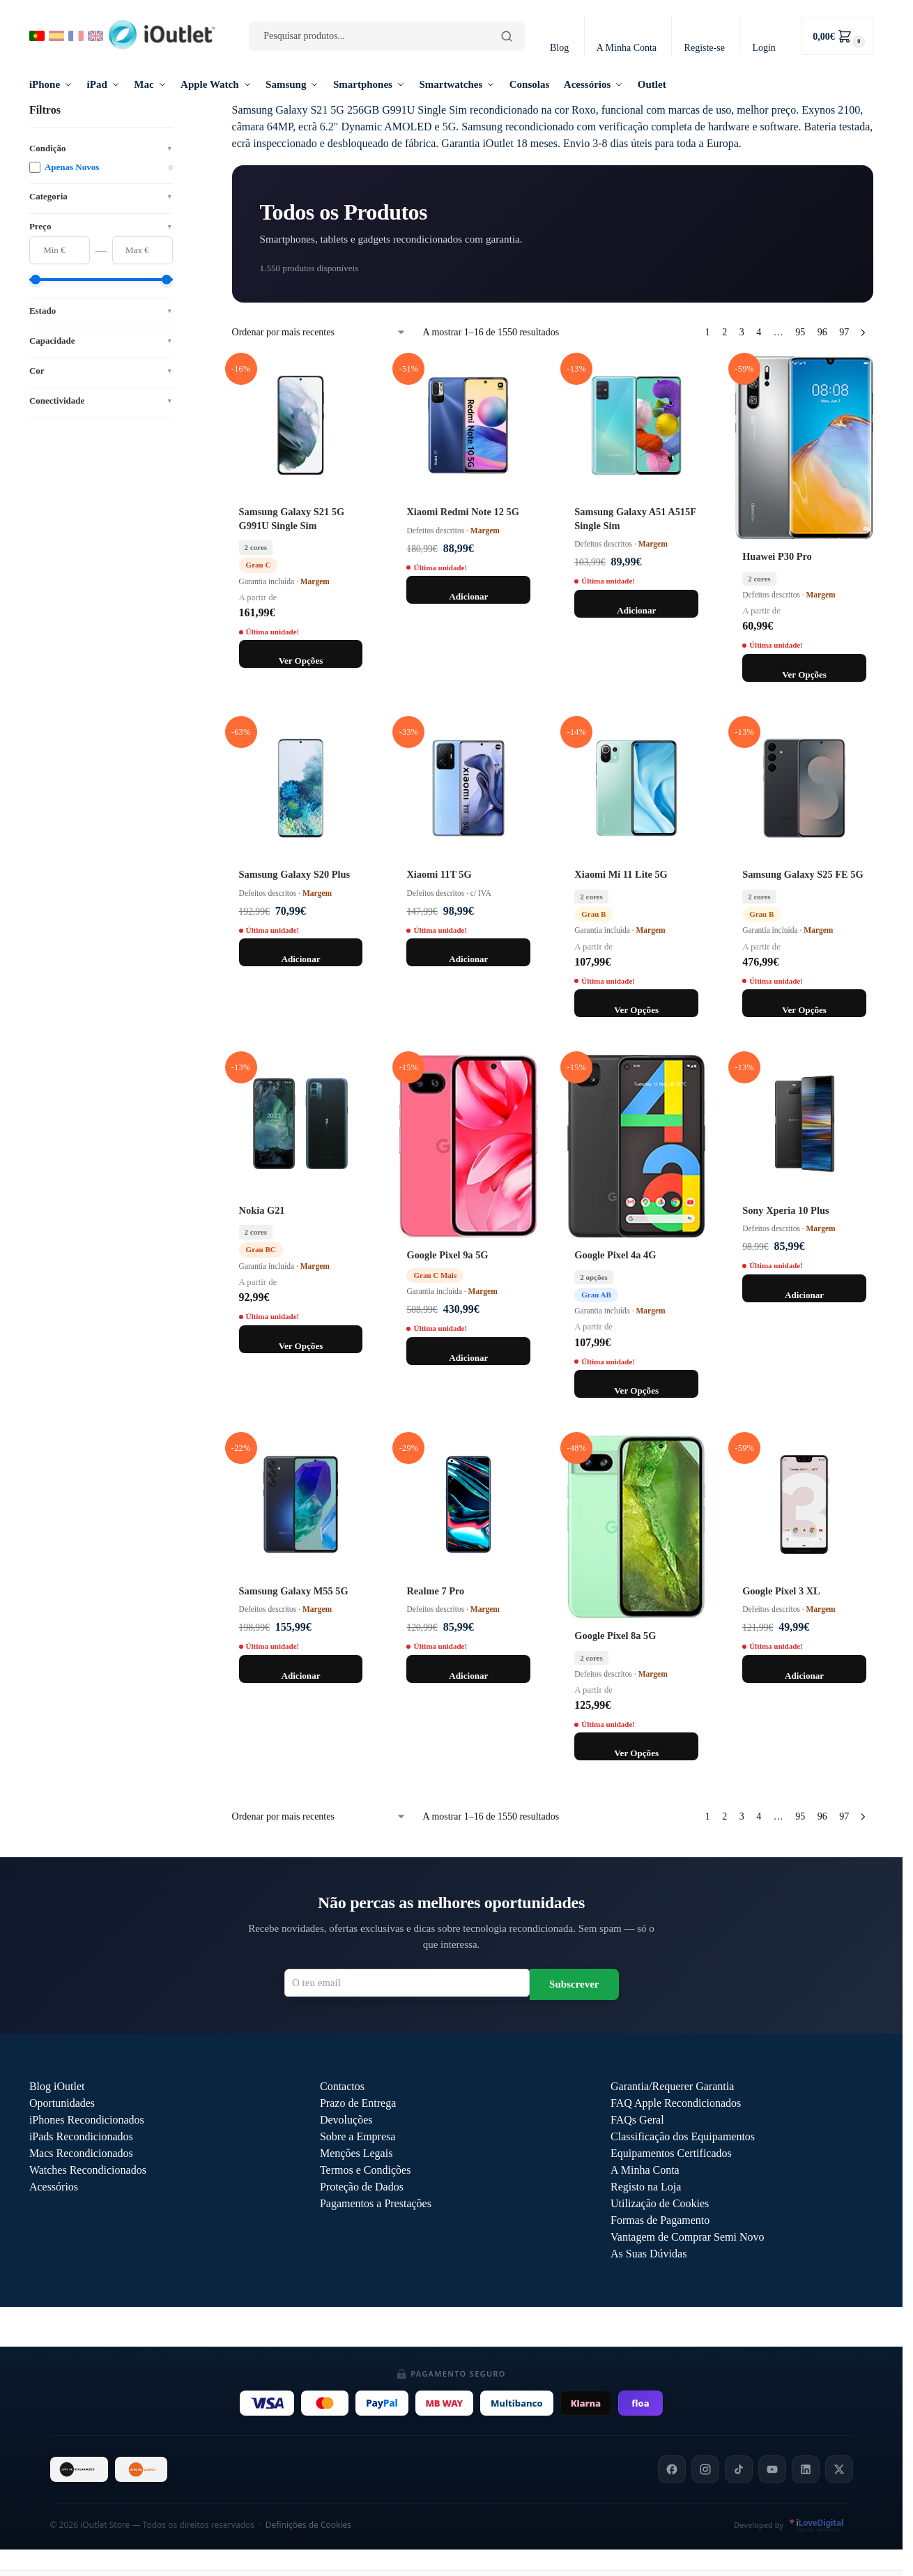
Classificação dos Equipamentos (683, 2136)
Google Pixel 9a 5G (447, 1254)
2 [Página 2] (724, 332)
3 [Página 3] (741, 332)
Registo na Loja (646, 2187)
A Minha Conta (627, 48)
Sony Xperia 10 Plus (785, 1210)
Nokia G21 (262, 1210)
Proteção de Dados (362, 2187)
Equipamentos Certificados (671, 2153)
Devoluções (346, 2120)
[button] (837, 36)
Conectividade (101, 400)
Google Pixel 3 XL (781, 1590)
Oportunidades (62, 2103)
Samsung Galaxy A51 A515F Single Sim (635, 518)
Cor (101, 370)
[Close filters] (177, 110)
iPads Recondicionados (81, 2136)
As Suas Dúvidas (648, 2253)
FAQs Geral (637, 2120)
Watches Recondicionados (87, 2170)
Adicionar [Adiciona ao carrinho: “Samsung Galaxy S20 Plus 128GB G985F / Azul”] (300, 959)
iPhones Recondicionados (86, 2120)
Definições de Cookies (308, 2525)
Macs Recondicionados (81, 2153)
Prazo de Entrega (358, 2103)
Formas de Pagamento (660, 2220)
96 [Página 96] (822, 332)
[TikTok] (739, 2469)
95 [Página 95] (800, 332)
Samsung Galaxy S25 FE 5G (803, 874)
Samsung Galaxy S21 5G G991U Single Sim (292, 518)
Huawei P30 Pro (777, 556)
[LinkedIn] (806, 2469)
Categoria (101, 196)
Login (763, 48)
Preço (101, 226)
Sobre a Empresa (357, 2136)
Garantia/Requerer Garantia (672, 2086)
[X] (839, 2469)
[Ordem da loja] (319, 332)
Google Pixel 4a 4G (615, 1254)
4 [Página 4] (758, 332)
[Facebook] (672, 2469)
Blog (559, 48)
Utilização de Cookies (660, 2203)
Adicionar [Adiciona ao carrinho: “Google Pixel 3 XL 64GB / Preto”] (804, 1675)
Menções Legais (356, 2153)
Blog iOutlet (57, 2086)
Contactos (342, 2086)
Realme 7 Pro (435, 1590)
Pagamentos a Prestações (375, 2203)
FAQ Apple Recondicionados (676, 2103)
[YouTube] (772, 2469)
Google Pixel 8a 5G (615, 1635)
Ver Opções (301, 660)
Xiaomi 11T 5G (438, 874)
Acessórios (53, 2187)
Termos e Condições (365, 2170)
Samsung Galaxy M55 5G (293, 1590)
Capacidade (101, 340)
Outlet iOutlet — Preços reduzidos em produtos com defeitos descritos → (451, 2327)
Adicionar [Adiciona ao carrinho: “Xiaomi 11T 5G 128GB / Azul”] (468, 959)
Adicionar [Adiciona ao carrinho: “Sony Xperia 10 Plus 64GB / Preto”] (804, 1295)
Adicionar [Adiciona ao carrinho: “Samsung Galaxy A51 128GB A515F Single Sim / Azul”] (636, 610)
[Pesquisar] (507, 36)
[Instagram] (705, 2469)
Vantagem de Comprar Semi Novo (687, 2237)
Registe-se (704, 48)
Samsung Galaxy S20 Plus (295, 874)
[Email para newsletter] (407, 1983)
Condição (101, 148)
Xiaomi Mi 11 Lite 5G (621, 874)
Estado (101, 310)
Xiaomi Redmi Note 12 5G (462, 511)
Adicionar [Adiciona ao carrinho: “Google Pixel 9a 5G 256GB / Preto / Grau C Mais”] (468, 1357)
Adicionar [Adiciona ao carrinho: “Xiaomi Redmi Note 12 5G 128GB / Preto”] (468, 596)
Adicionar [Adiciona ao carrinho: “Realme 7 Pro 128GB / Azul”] (468, 1675)
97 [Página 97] (844, 332)
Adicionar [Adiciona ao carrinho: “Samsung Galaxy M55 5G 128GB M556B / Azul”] (300, 1675)
